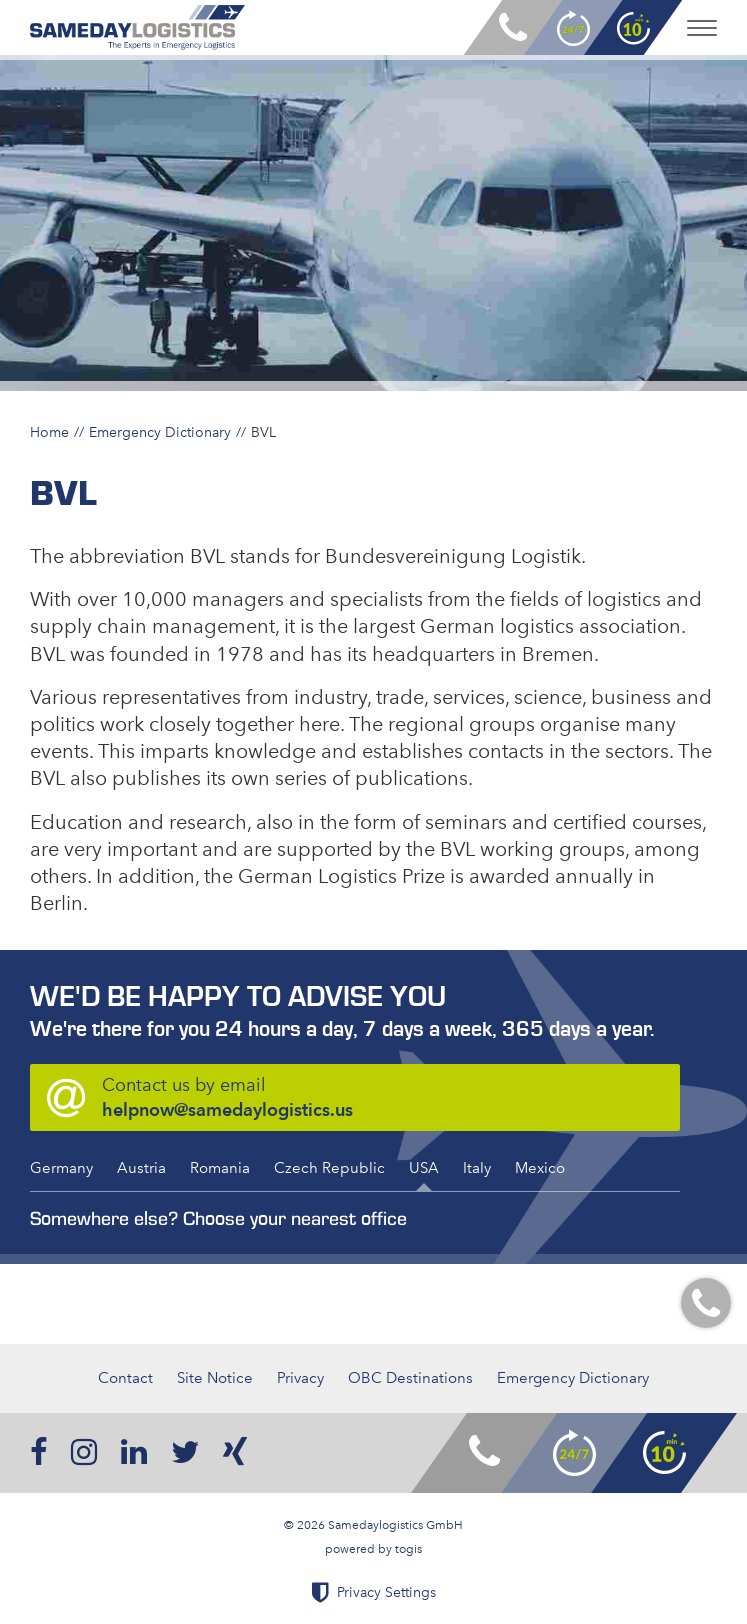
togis (408, 1549)
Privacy (300, 1378)
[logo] (137, 27)
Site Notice (215, 1378)
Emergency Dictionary (160, 432)
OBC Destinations (410, 1378)
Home (49, 432)
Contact (125, 1378)
